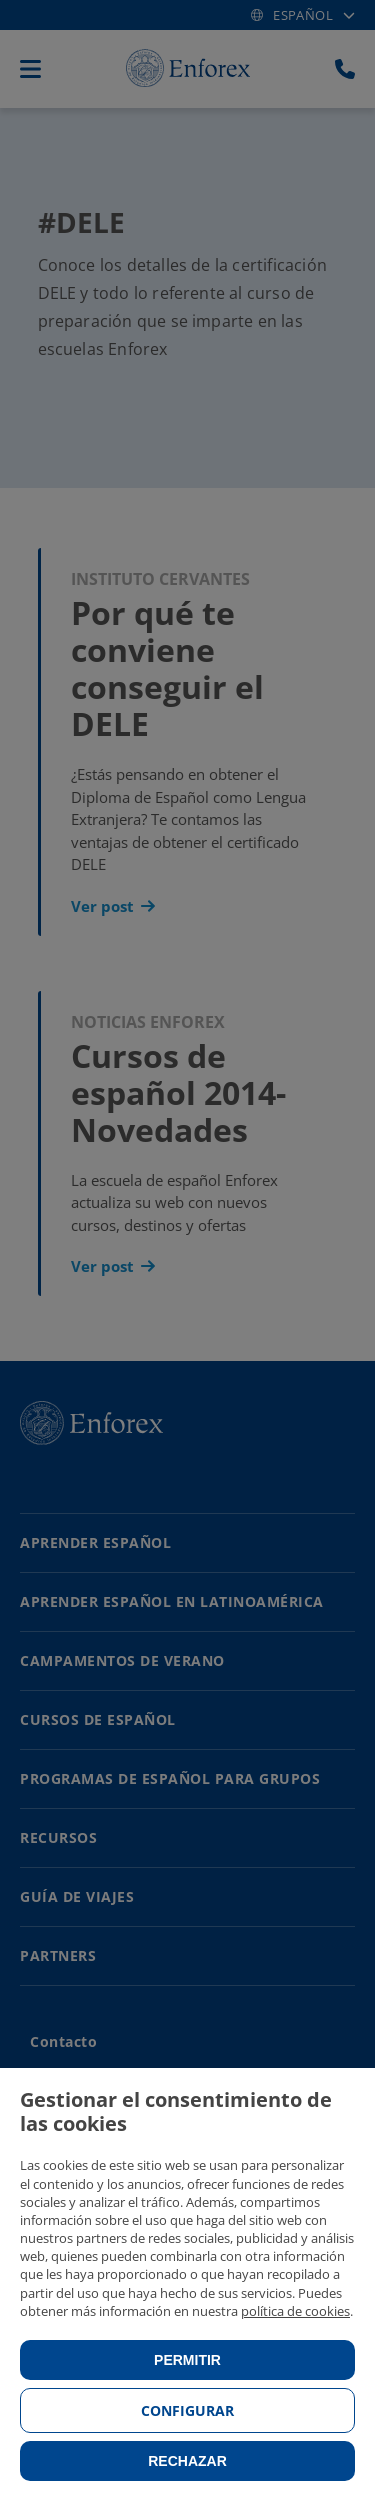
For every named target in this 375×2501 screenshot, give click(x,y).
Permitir (187, 2360)
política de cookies (295, 2311)
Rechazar (187, 2461)
